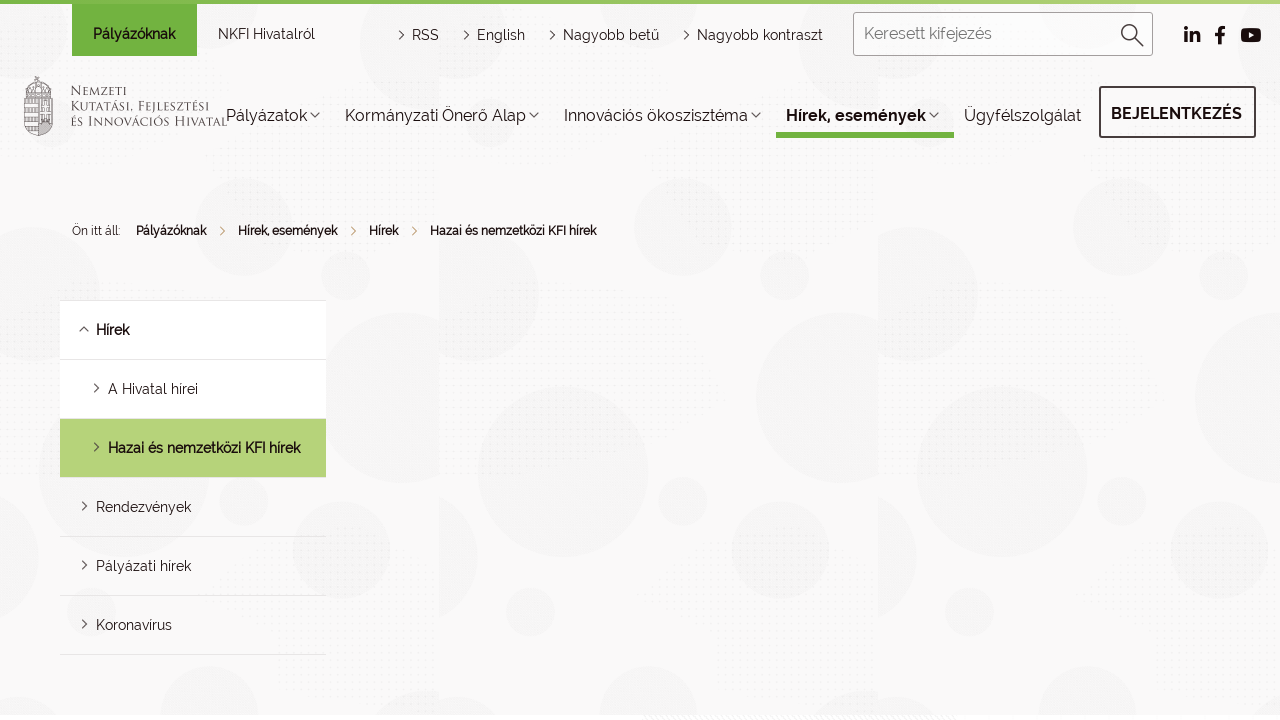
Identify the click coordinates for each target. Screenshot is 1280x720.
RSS (425, 35)
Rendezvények (143, 507)
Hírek (383, 231)
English (501, 35)
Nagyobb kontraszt (760, 35)
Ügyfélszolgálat (1022, 115)
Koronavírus (134, 625)
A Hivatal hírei (153, 389)
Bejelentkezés (1176, 113)
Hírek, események (856, 115)
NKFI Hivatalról (266, 34)
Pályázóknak (134, 34)
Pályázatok (266, 115)
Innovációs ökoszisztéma (656, 115)
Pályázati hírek (143, 566)
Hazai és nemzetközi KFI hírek (513, 231)
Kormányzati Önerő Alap (435, 115)
